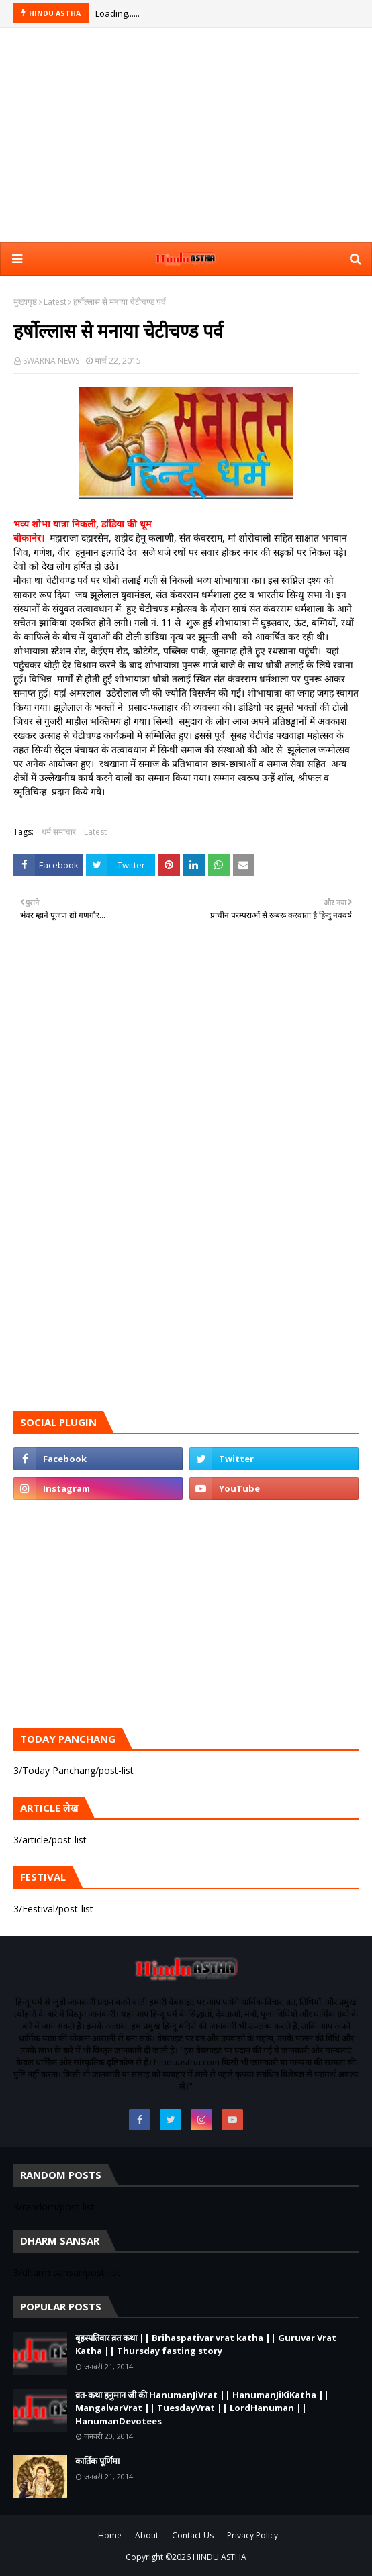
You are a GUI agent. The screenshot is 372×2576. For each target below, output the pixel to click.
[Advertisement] (186, 135)
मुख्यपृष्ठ (25, 301)
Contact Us (193, 2535)
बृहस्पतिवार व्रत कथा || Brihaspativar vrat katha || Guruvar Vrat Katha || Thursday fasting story (205, 2344)
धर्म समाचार (59, 831)
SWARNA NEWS (51, 360)
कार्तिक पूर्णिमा (97, 2461)
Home (110, 2535)
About (146, 2535)
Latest (55, 301)
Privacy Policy (252, 2535)
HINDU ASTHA (219, 2557)
